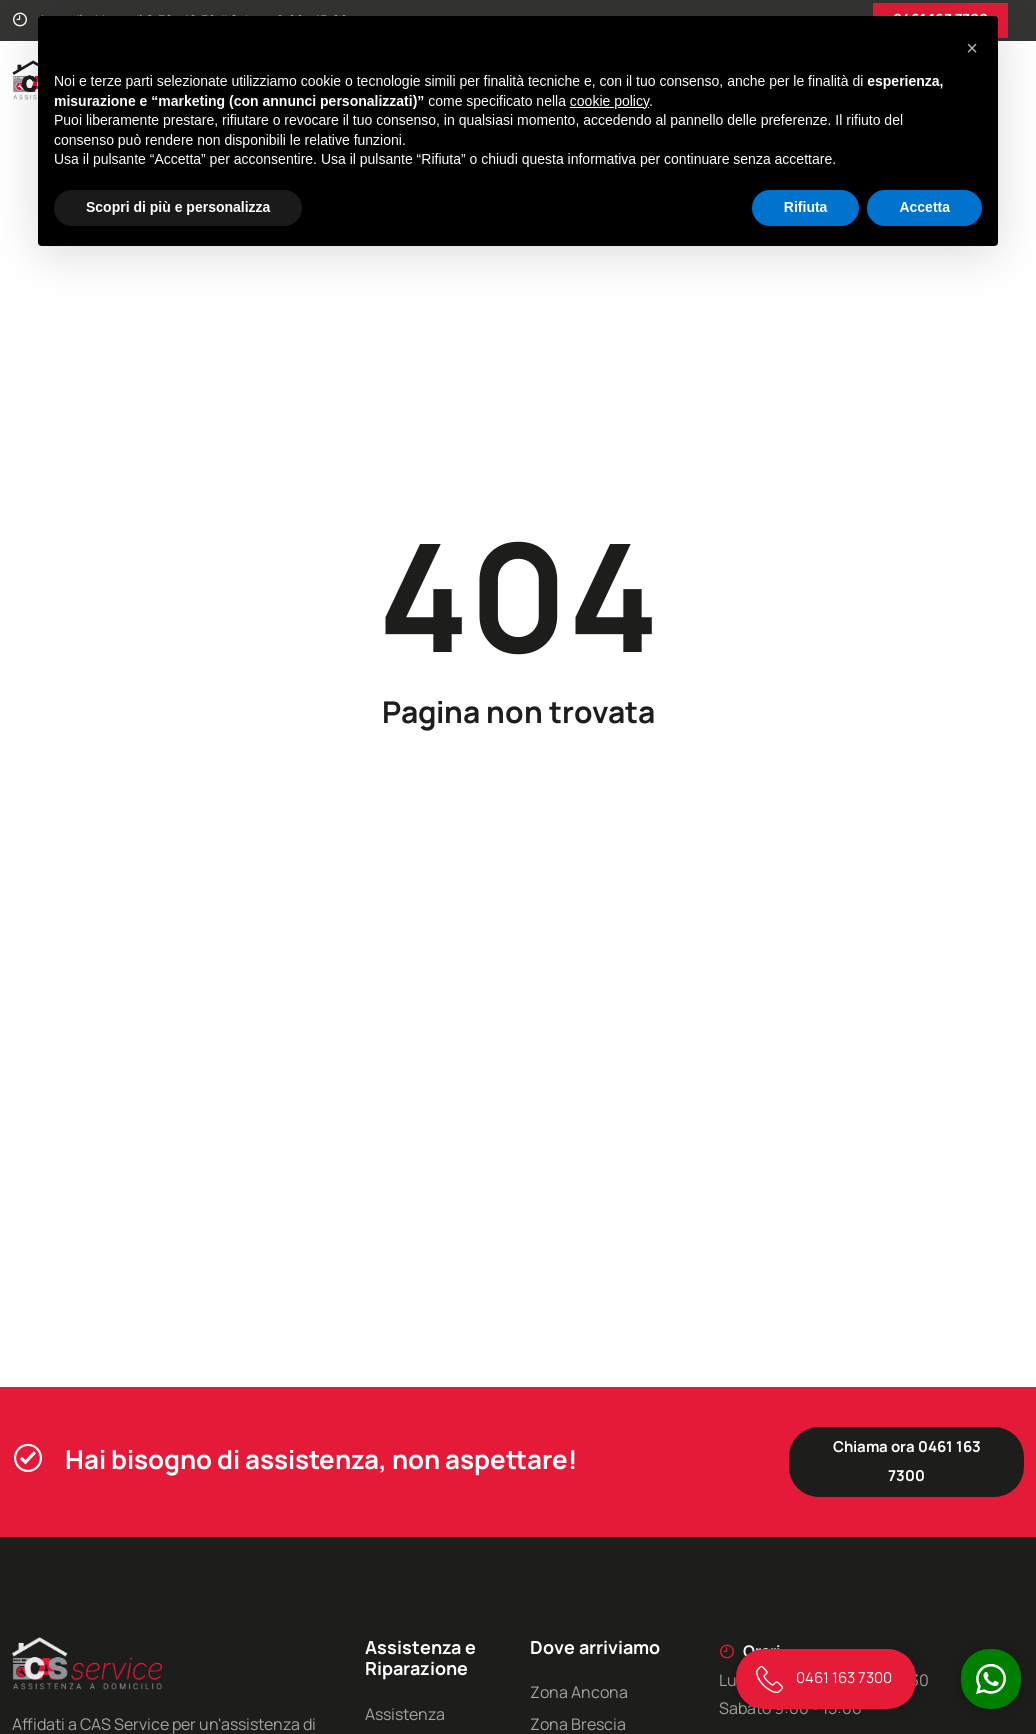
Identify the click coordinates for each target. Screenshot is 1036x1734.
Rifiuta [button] (806, 207)
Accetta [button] (924, 207)
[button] (972, 48)
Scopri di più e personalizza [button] (178, 207)
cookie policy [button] (609, 101)
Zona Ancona (579, 1692)
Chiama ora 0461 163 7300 (907, 1461)
